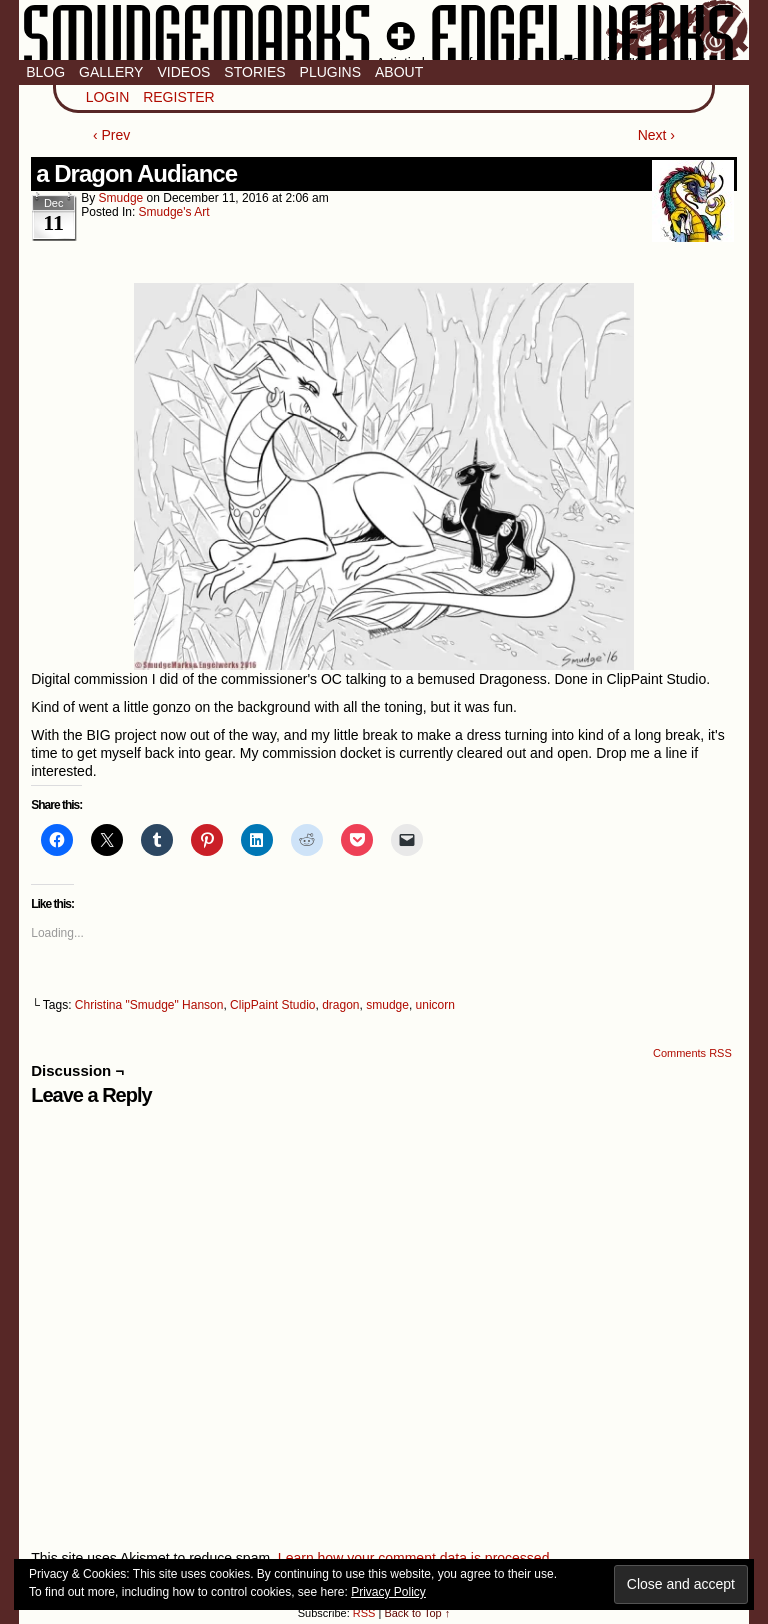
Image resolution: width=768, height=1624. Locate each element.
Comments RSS (692, 1053)
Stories (254, 72)
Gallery (111, 72)
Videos (183, 72)
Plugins (330, 72)
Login (108, 97)
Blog (45, 72)
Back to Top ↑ (417, 1613)
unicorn (435, 1005)
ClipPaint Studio (272, 1005)
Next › (656, 135)
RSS (364, 1613)
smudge (121, 198)
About (399, 72)
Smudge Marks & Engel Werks (384, 30)
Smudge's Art (174, 212)
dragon (340, 1005)
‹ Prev (111, 135)
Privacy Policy (388, 1592)
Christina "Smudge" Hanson (149, 1005)
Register (179, 97)
